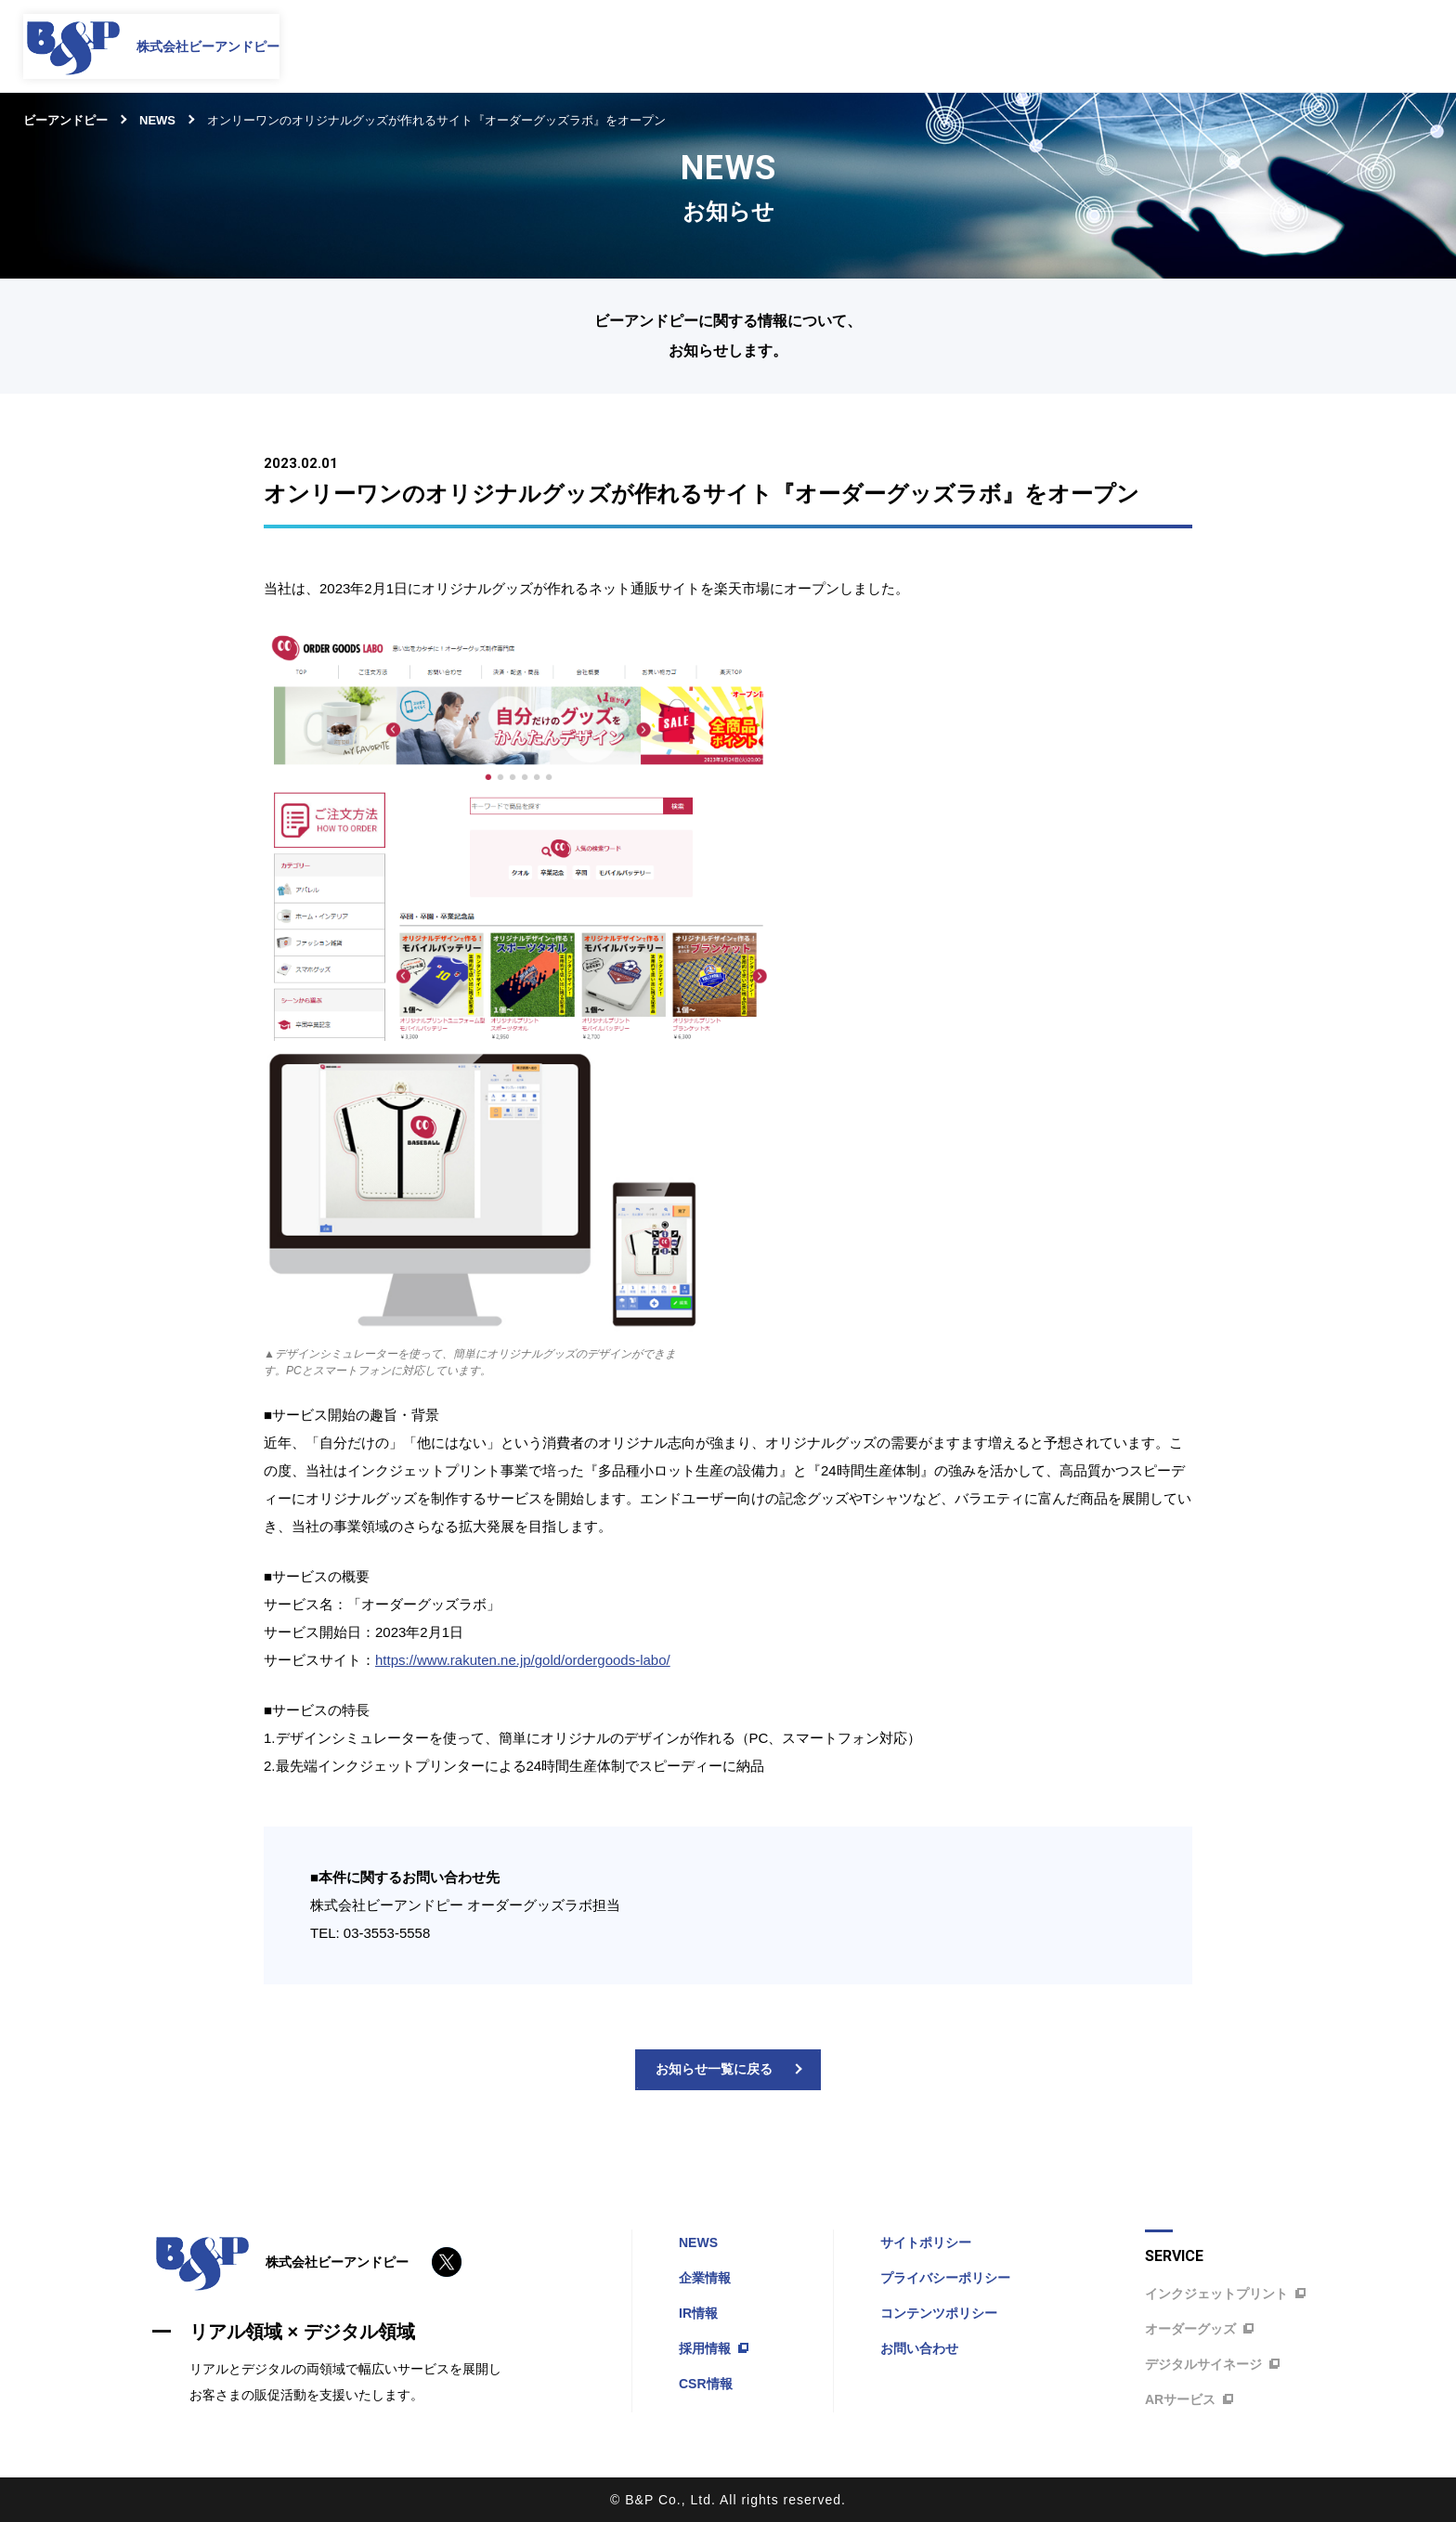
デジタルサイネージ (1211, 2364)
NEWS (157, 120)
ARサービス (1188, 2399)
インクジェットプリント (1224, 2293)
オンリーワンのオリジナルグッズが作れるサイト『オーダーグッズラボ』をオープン (436, 120)
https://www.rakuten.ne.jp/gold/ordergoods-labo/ (522, 1660)
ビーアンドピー (65, 120)
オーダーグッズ (1198, 2328)
